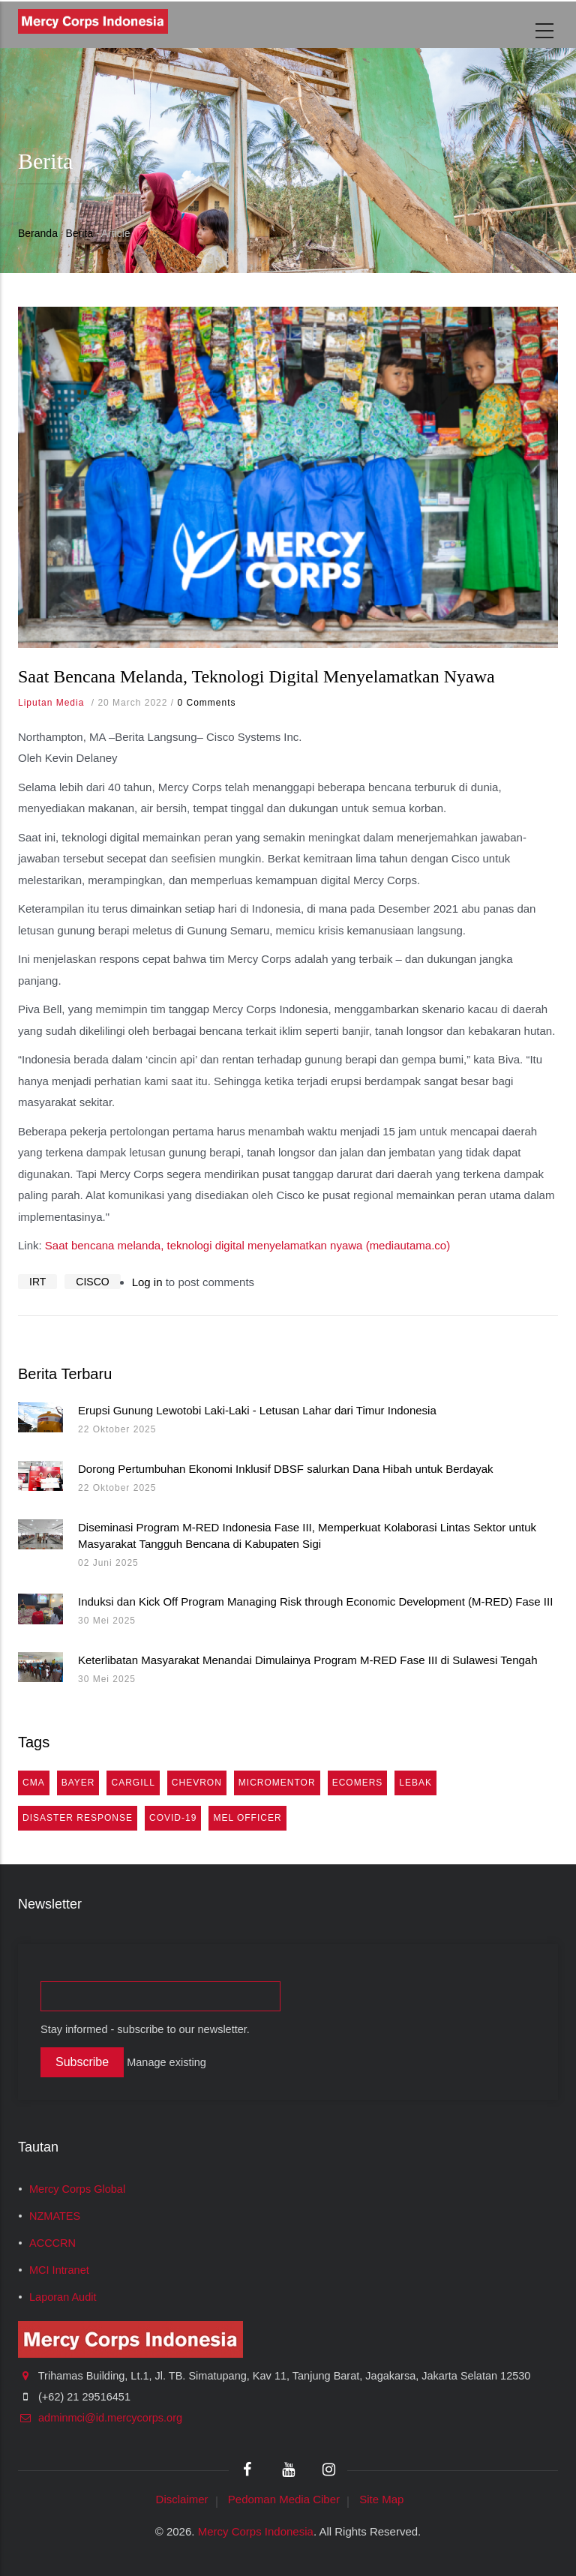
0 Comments (206, 702)
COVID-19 (172, 1818)
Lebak (415, 1782)
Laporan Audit (63, 2297)
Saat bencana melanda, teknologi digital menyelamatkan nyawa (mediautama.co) (247, 1245)
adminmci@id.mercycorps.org (100, 2418)
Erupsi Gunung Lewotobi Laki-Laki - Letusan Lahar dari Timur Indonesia (257, 1410)
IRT (37, 1282)
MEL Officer (247, 1818)
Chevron (197, 1782)
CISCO (92, 1282)
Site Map (381, 2499)
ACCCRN (52, 2243)
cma (33, 1782)
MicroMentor (277, 1782)
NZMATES (54, 2216)
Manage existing (166, 2062)
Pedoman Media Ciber (284, 2499)
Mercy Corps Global (77, 2189)
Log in (147, 1282)
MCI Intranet (59, 2270)
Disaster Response (77, 1818)
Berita (80, 233)
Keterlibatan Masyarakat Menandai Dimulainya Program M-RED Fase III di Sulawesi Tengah (308, 1660)
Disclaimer (182, 2499)
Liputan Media (51, 702)
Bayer (78, 1782)
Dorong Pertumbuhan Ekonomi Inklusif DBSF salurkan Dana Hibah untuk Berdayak (286, 1468)
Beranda (38, 233)
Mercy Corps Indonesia (256, 2531)
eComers (357, 1782)
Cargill (132, 1782)
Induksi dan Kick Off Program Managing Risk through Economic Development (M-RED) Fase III (315, 1601)
